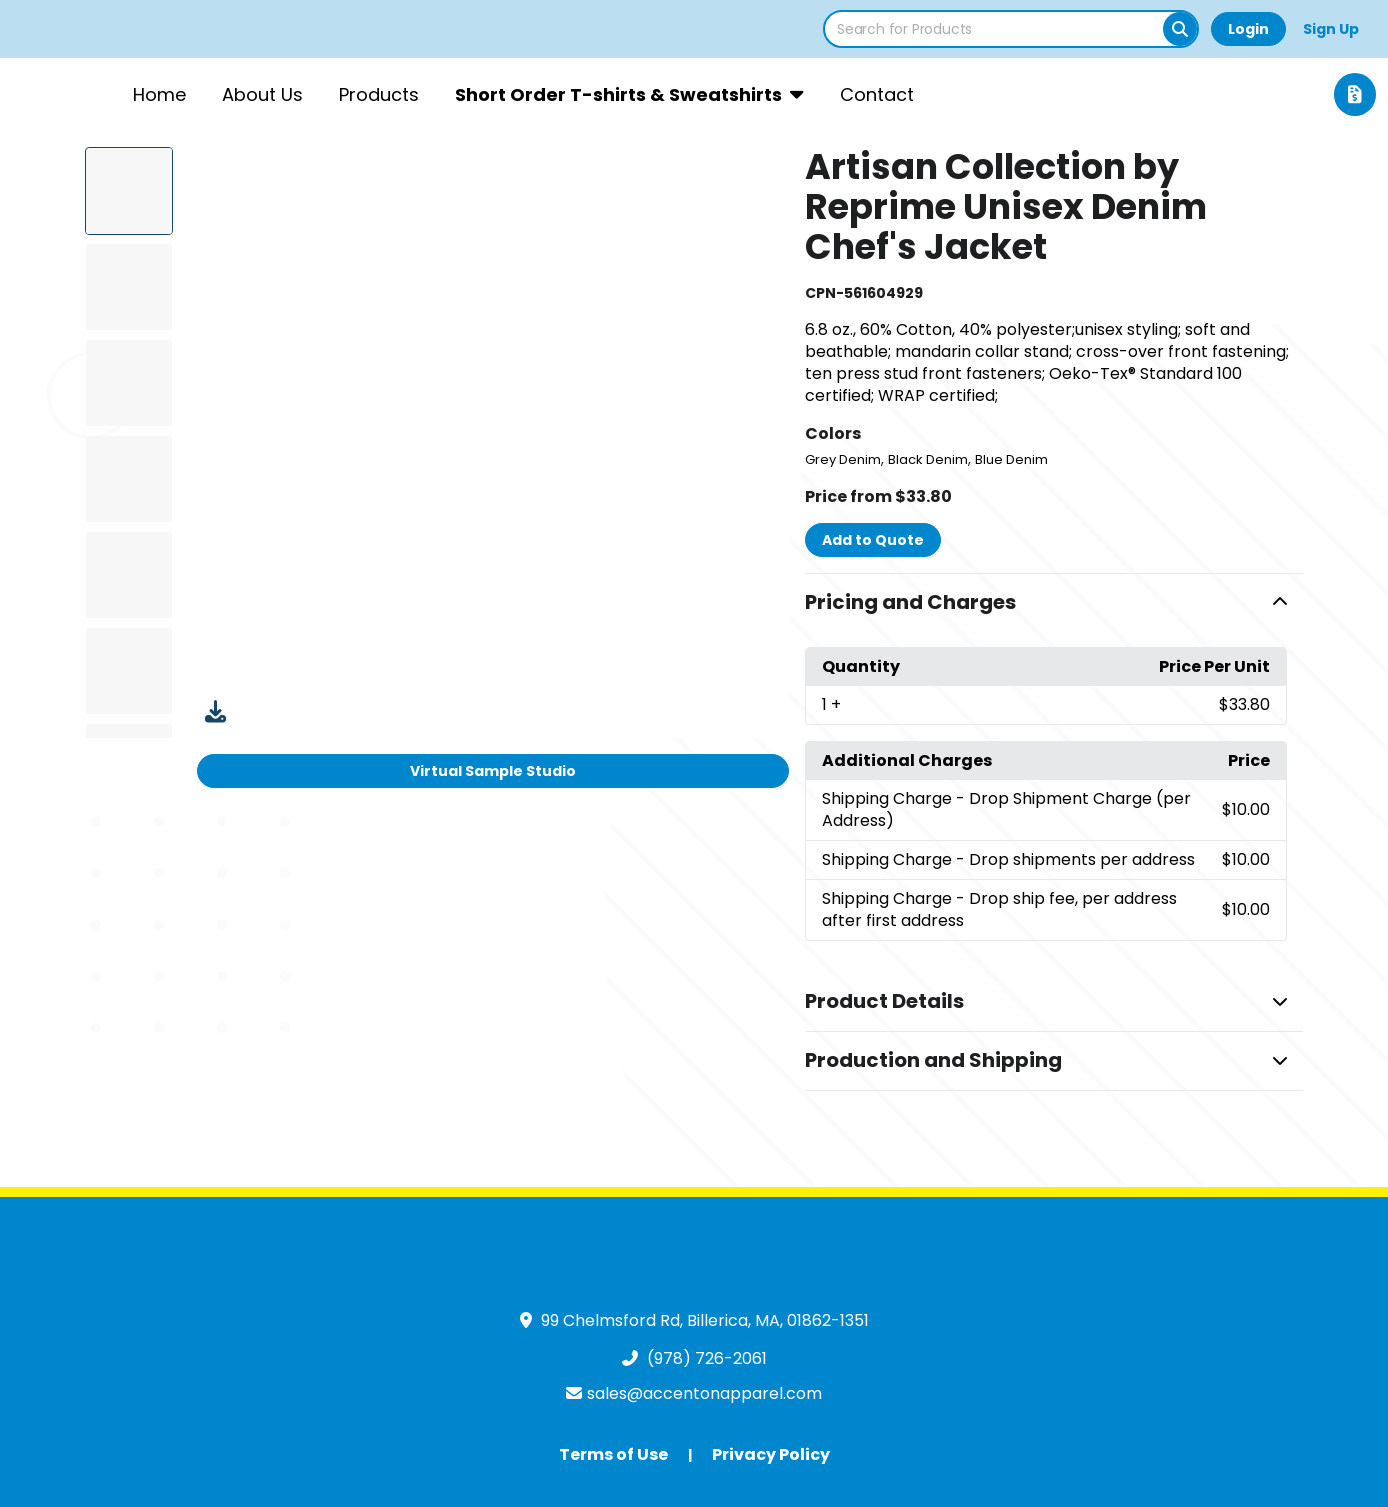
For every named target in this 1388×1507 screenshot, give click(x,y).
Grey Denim (843, 459)
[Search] (1180, 29)
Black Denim (928, 459)
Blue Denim (1011, 459)
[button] (1054, 603)
